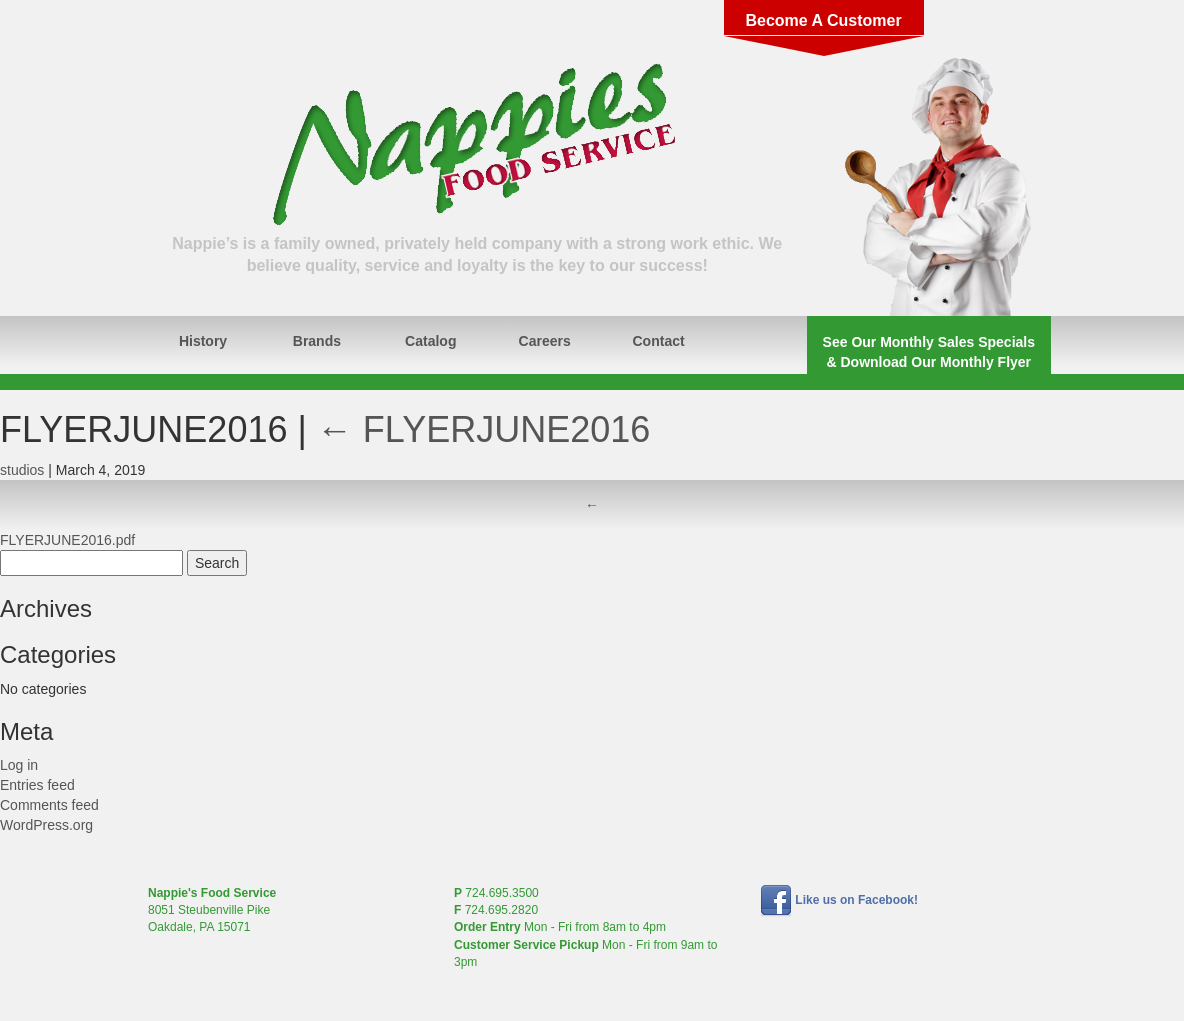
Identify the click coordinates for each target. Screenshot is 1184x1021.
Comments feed (49, 805)
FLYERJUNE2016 (483, 429)
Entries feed (37, 785)
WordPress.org (46, 825)
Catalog (430, 341)
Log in (19, 765)
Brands (317, 341)
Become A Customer (823, 20)
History (203, 341)
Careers (545, 341)
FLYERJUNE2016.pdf (67, 540)
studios (22, 470)
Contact (659, 341)
